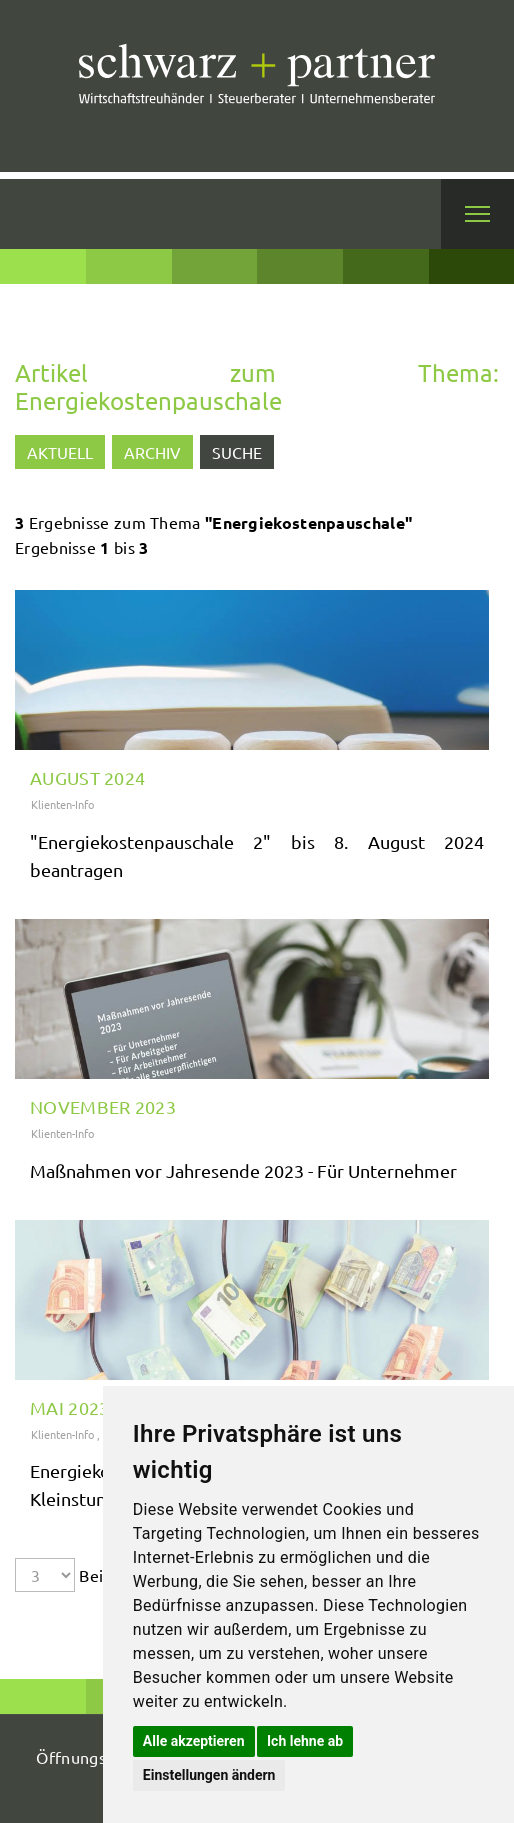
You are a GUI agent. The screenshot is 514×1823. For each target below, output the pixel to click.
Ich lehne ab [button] (305, 1741)
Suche (237, 452)
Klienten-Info (62, 804)
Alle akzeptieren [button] (194, 1741)
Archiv (152, 452)
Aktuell (60, 452)
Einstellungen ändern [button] (209, 1775)
